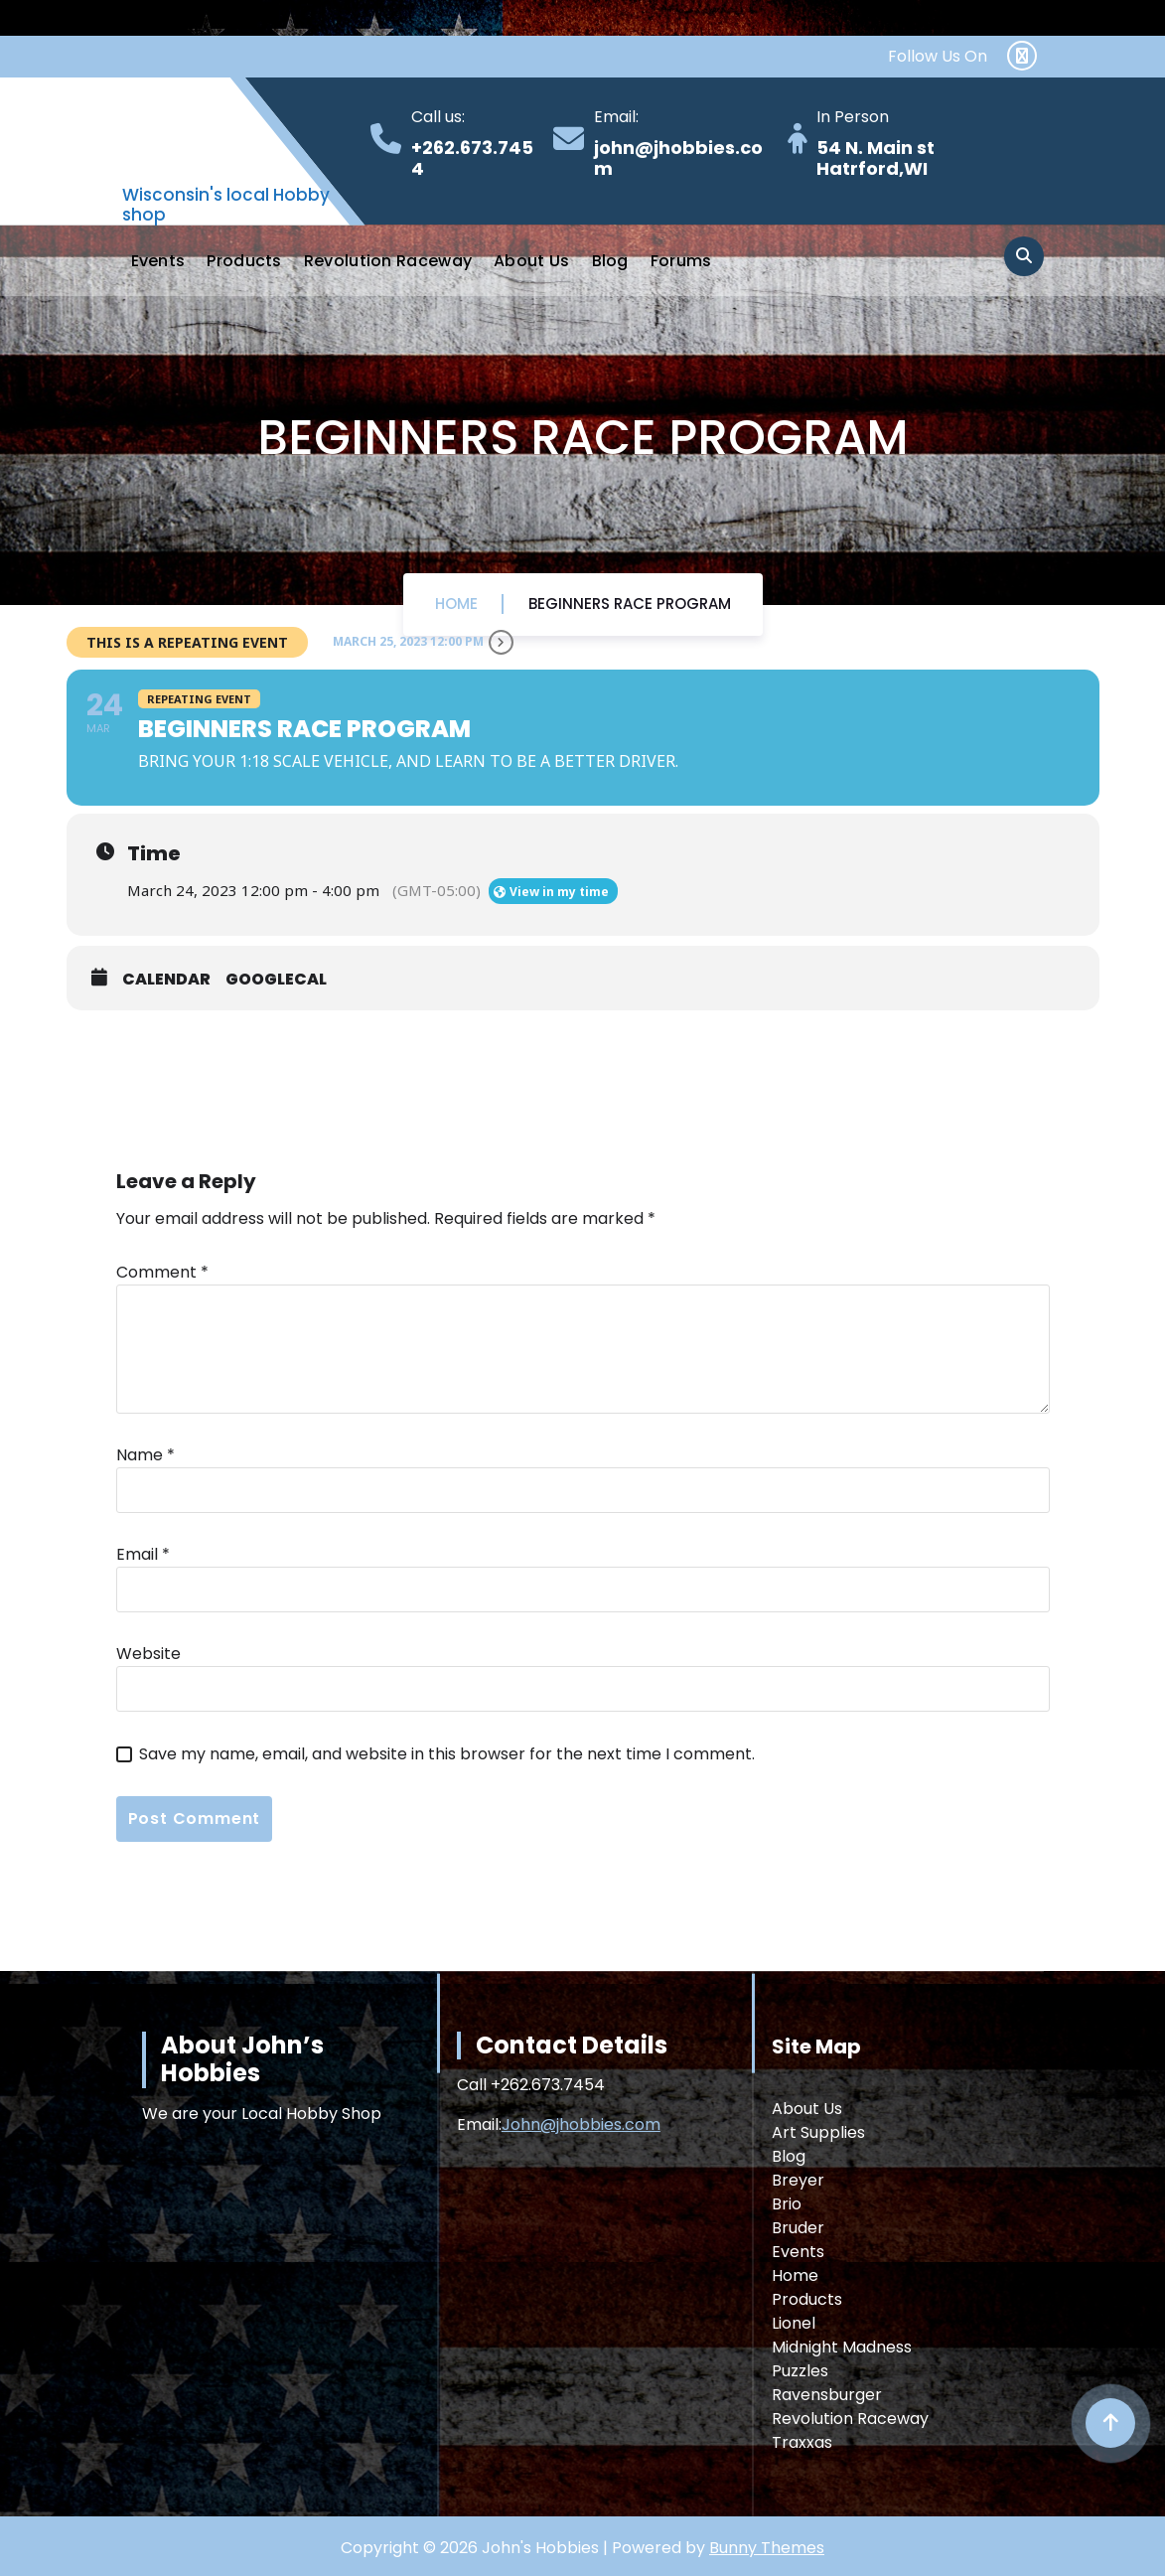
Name (145, 1454)
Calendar (166, 979)
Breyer (798, 2180)
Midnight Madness (842, 2347)
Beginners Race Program (629, 603)
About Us (531, 260)
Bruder (798, 2227)
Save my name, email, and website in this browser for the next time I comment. (447, 1754)
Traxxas (802, 2442)
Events (158, 260)
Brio (786, 2204)
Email (143, 1554)
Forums (681, 260)
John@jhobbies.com (581, 2124)
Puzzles (800, 2370)
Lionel (793, 2323)
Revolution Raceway (388, 260)
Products (244, 260)
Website (148, 1653)
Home (456, 603)
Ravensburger (827, 2394)
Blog (610, 260)
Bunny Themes (766, 2547)
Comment (162, 1272)
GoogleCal (276, 979)
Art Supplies (818, 2132)
